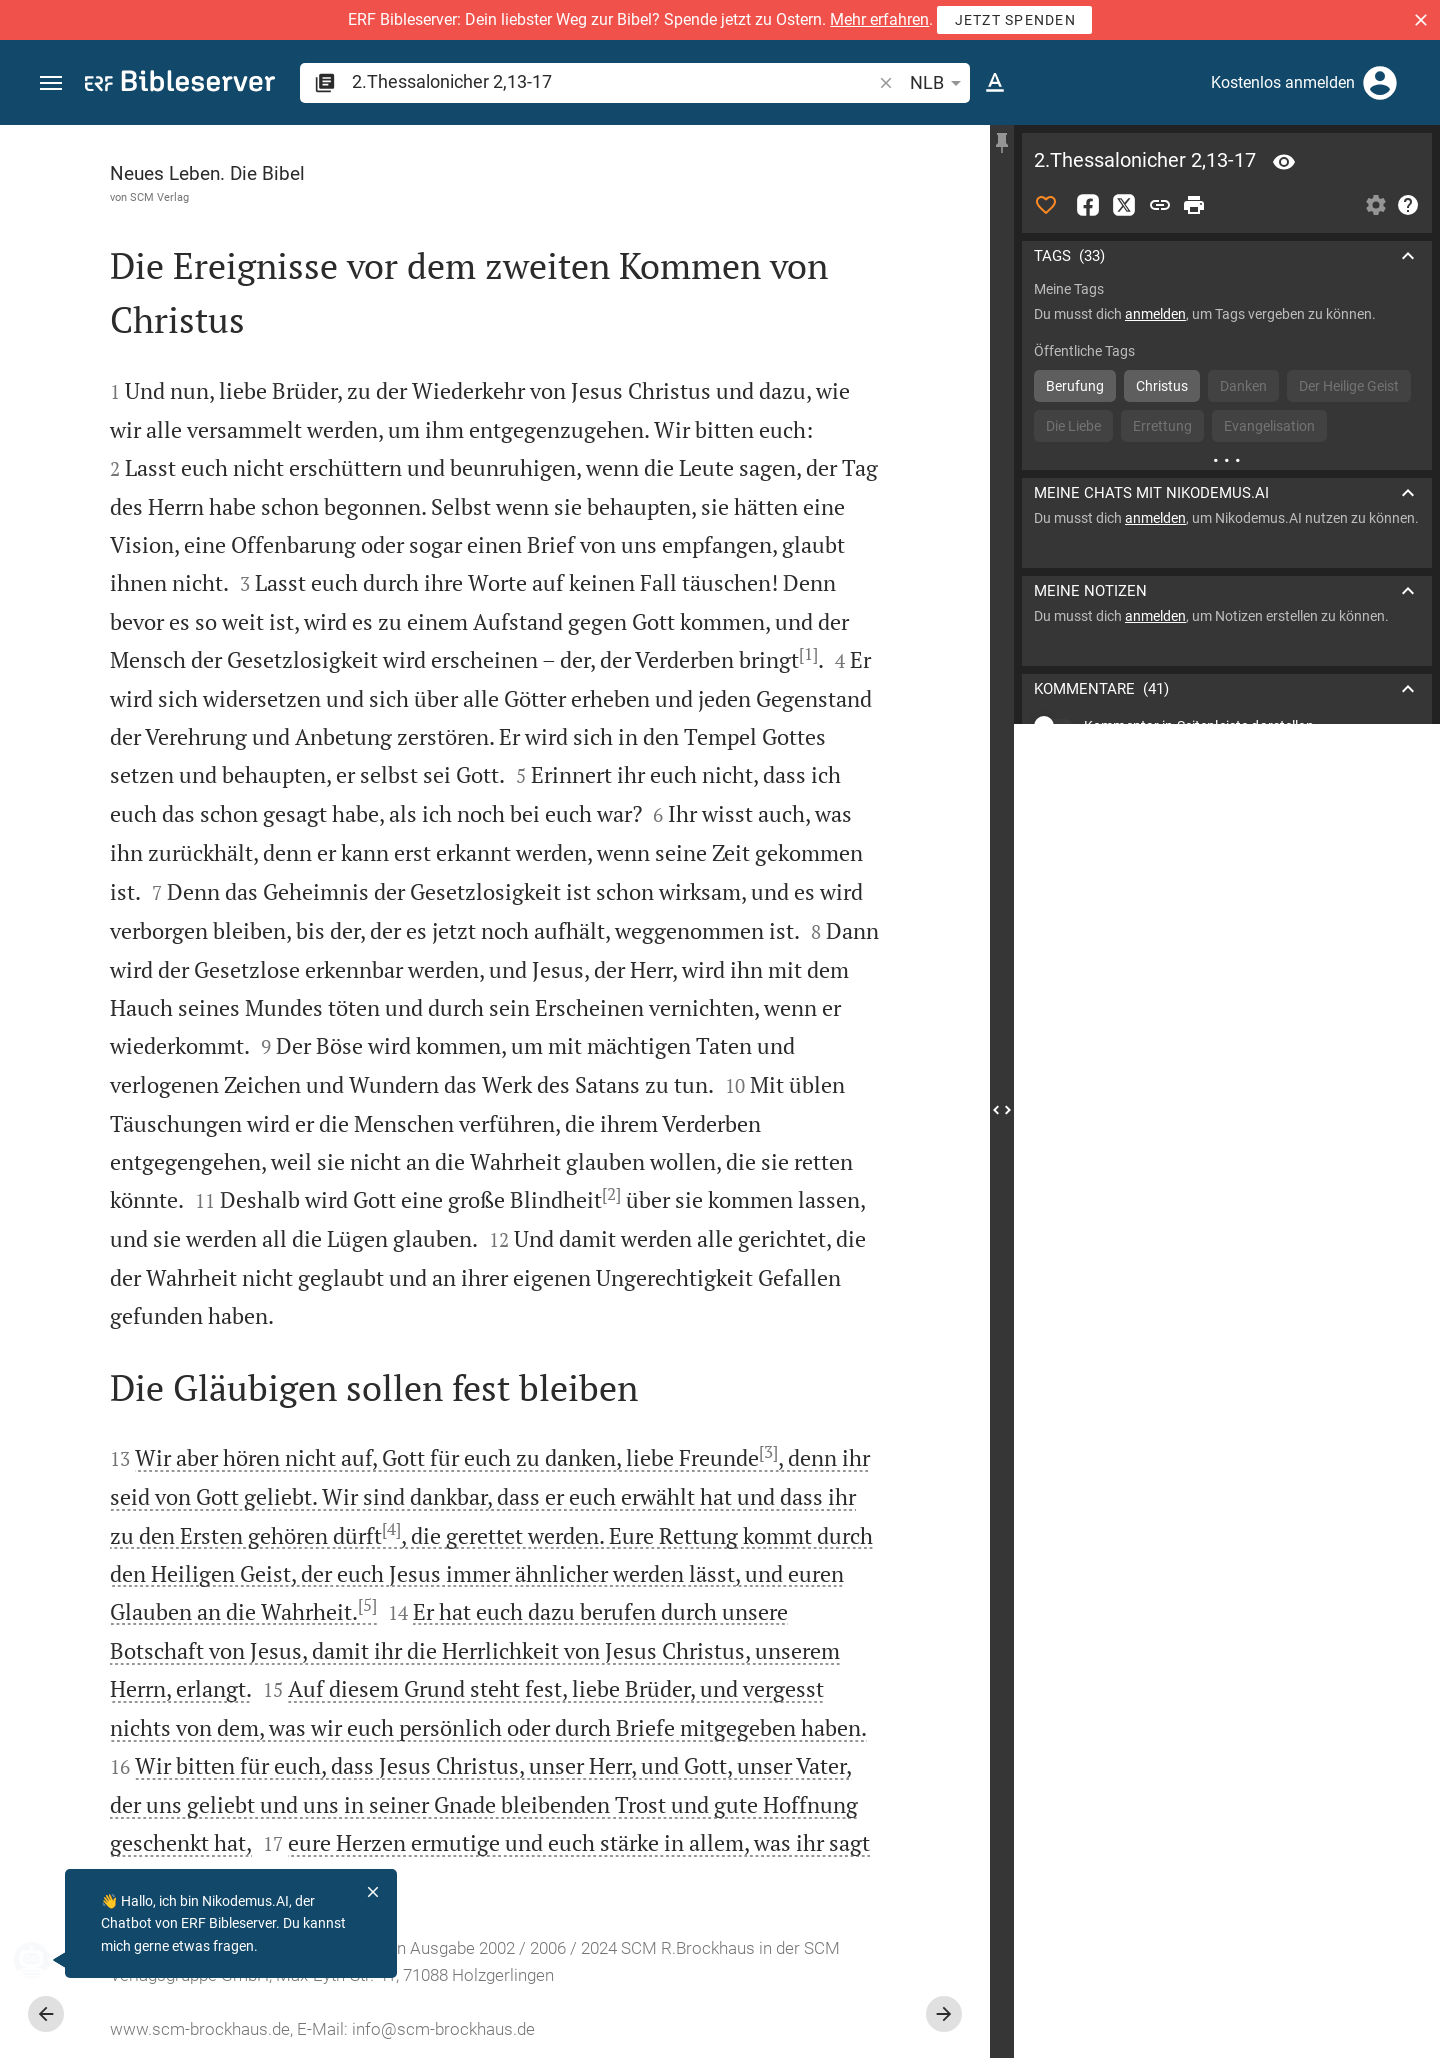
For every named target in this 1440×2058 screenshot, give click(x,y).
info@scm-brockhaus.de (443, 2029)
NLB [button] (939, 83)
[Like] (1046, 205)
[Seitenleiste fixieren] (1002, 143)
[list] (1227, 815)
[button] (1421, 20)
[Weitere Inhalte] (1227, 460)
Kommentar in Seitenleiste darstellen (1199, 726)
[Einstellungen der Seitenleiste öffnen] (1376, 205)
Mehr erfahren (879, 19)
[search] (613, 81)
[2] (611, 1194)
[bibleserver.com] (180, 84)
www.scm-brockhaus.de (200, 2029)
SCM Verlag (159, 197)
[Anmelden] (1380, 83)
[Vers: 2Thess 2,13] (1284, 162)
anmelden (1155, 314)
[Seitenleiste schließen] (1002, 1109)
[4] (391, 1529)
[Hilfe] (1408, 205)
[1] (808, 654)
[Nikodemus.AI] (46, 1960)
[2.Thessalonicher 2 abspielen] (1227, 1145)
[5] (367, 1605)
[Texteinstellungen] (995, 83)
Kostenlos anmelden (1283, 82)
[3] (768, 1452)
